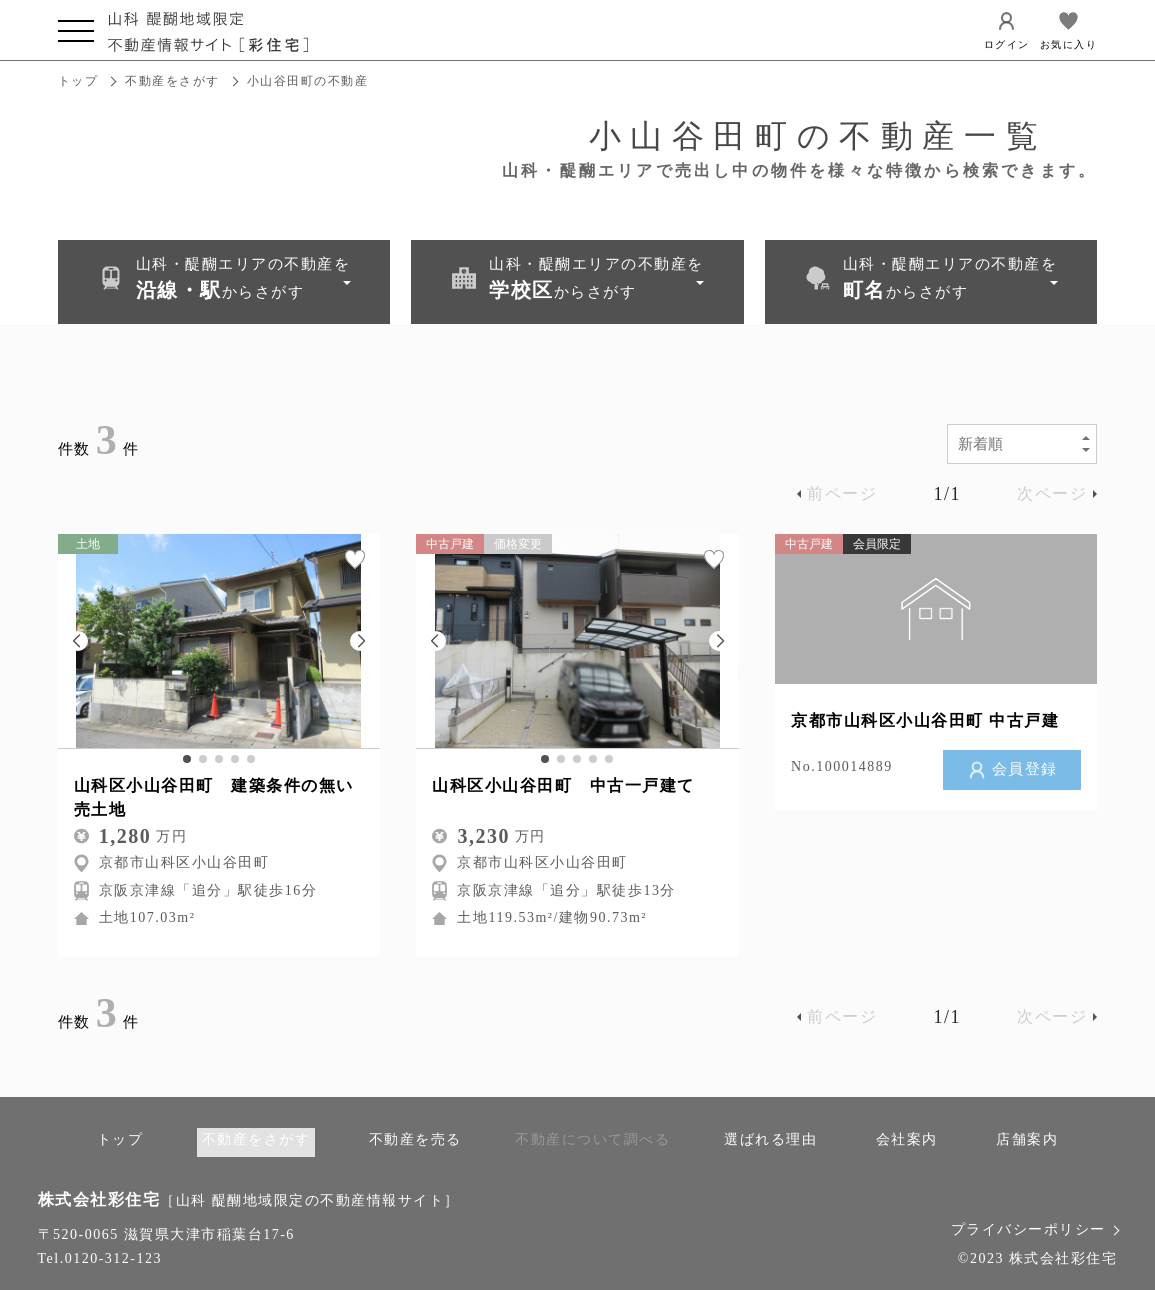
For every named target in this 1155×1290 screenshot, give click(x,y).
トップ (78, 81)
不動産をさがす (172, 81)
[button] (78, 640)
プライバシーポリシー (1034, 1229)
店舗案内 (1027, 1139)
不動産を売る (415, 1139)
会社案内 (907, 1139)
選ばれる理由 (770, 1139)
